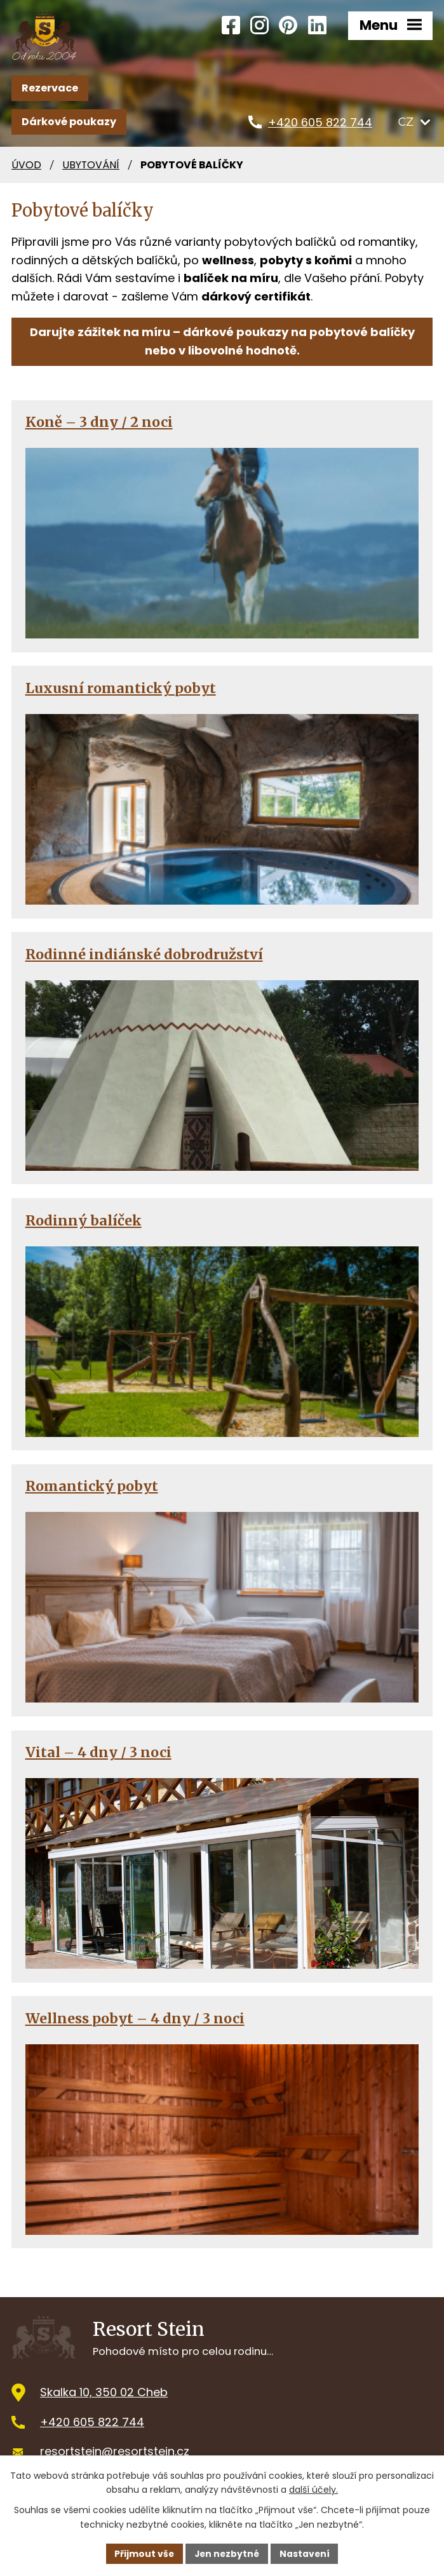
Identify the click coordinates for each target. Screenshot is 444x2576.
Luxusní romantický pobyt (120, 687)
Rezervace (50, 87)
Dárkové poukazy (69, 121)
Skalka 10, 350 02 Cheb (104, 2391)
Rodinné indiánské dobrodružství (144, 953)
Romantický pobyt (91, 1485)
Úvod (26, 164)
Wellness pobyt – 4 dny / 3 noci (135, 2017)
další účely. (313, 2489)
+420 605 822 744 (92, 2421)
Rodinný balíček (83, 1220)
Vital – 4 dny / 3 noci (98, 1751)
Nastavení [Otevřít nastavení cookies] (306, 2553)
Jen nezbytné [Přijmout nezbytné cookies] (227, 2553)
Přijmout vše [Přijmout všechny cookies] (143, 2553)
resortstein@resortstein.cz (114, 2450)
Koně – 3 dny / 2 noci (99, 421)
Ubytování (90, 164)
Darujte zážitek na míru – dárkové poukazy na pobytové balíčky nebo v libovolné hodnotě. (222, 340)
